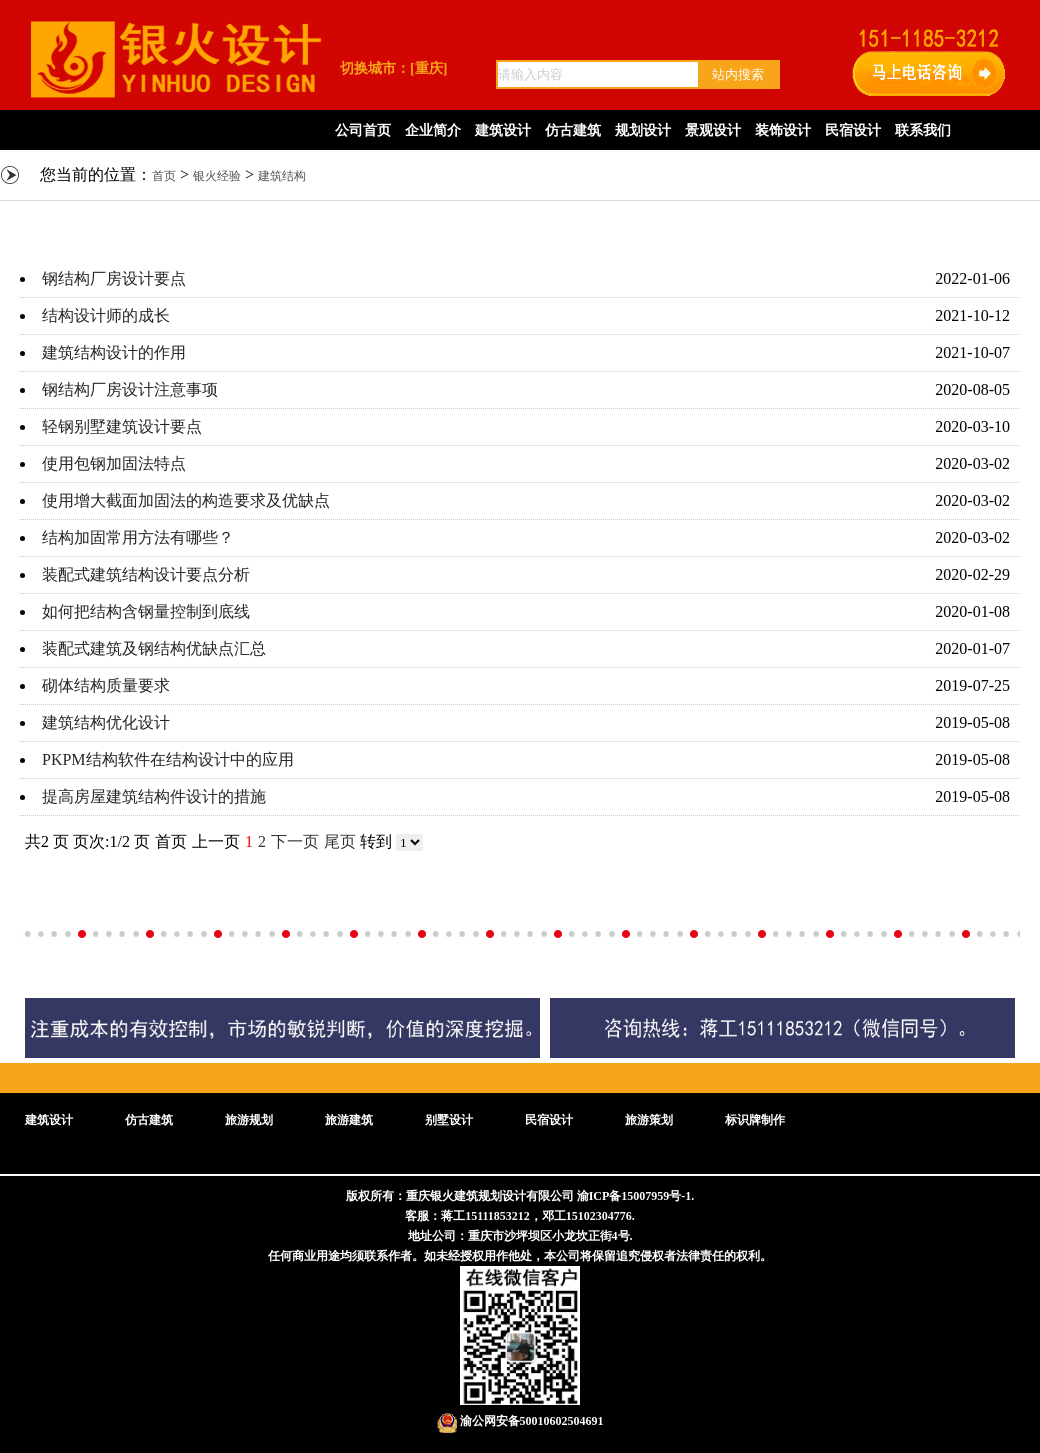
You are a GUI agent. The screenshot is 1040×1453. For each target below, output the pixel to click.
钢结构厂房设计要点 (114, 278)
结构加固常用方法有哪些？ (138, 537)
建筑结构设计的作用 (114, 352)
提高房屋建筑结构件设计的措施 (154, 796)
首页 (164, 176)
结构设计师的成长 (106, 315)
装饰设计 (783, 130)
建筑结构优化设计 (106, 722)
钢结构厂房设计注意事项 (130, 389)
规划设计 (643, 130)
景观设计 (713, 130)
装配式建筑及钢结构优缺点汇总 (154, 648)
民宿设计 (853, 130)
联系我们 (923, 130)
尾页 (340, 841)
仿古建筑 (573, 130)
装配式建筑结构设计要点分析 (146, 574)
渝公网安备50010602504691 (520, 1421)
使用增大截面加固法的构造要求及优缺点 (186, 500)
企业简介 (433, 130)
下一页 (295, 841)
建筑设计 (503, 130)
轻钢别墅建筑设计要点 (122, 426)
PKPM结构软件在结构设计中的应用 (168, 759)
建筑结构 (282, 176)
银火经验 (217, 176)
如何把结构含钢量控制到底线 (146, 611)
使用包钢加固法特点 (114, 463)
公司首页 (363, 130)
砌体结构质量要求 (106, 685)
